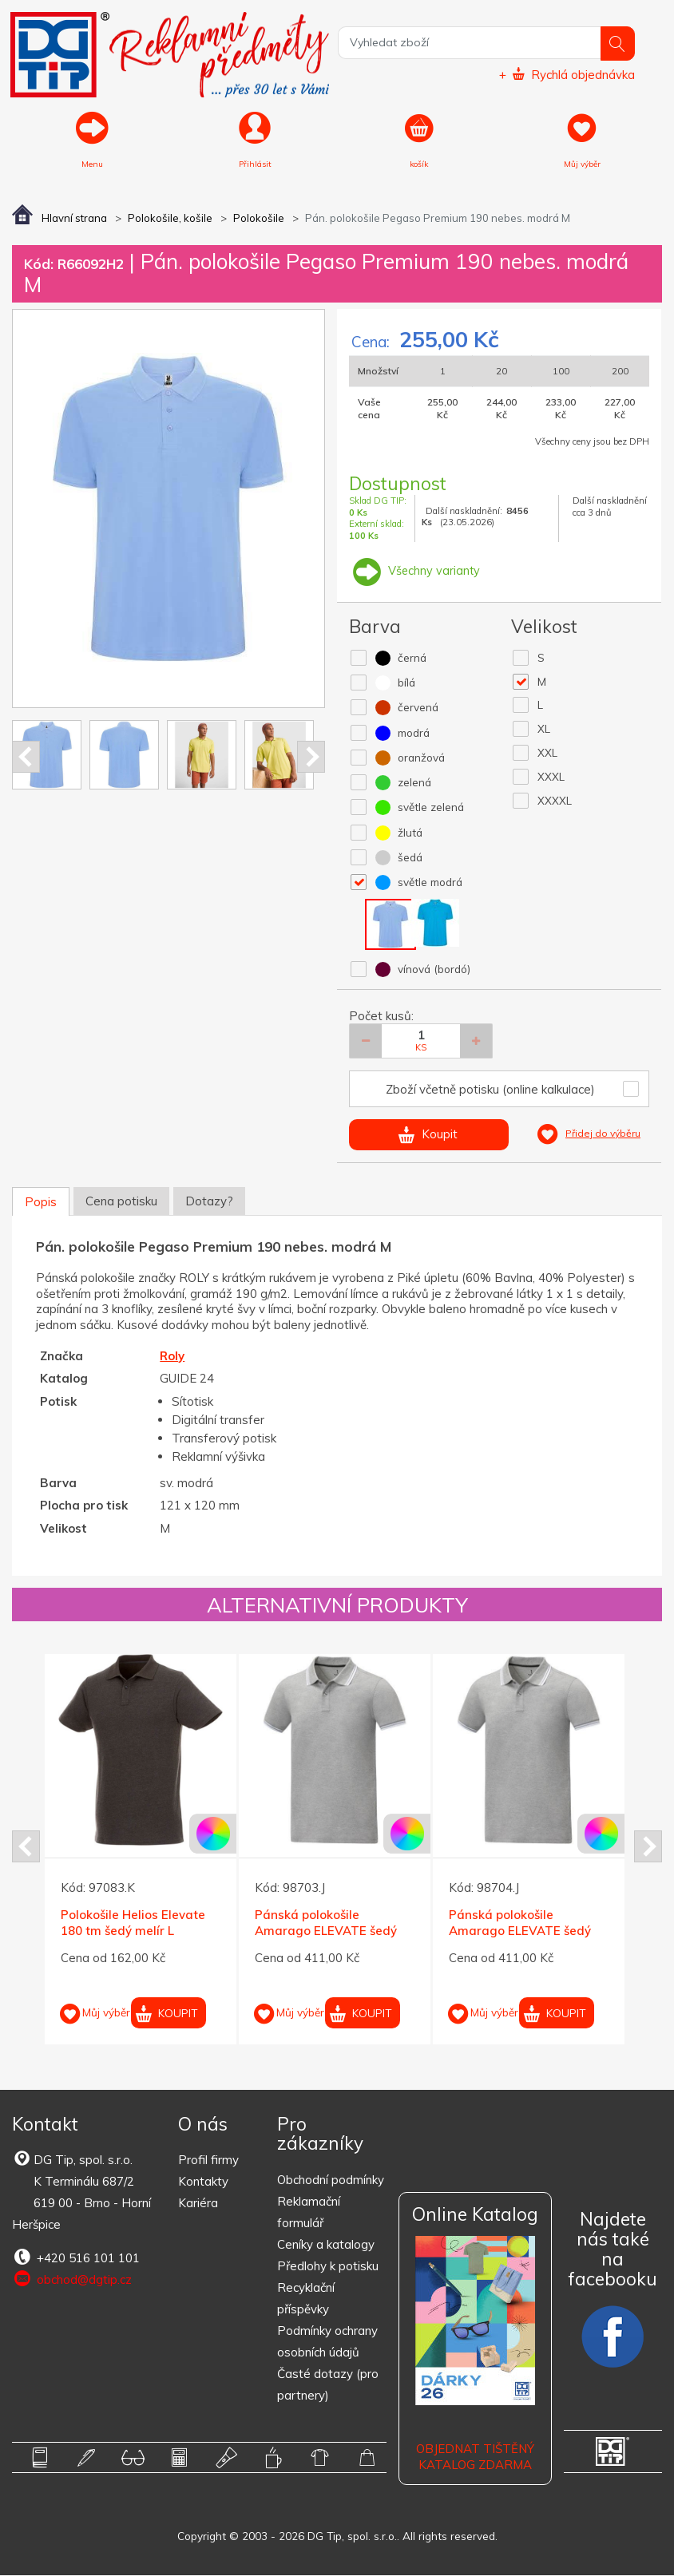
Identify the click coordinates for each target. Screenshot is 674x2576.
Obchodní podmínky (330, 2180)
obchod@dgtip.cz (72, 2280)
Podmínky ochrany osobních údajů (327, 2342)
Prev (26, 758)
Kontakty (203, 2182)
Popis (41, 1202)
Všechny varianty (415, 571)
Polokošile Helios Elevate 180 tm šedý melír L (133, 1924)
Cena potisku (121, 1201)
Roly (172, 1356)
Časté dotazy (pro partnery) (328, 2385)
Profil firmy (208, 2161)
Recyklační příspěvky (306, 2299)
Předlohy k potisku (328, 2266)
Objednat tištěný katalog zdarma (475, 2458)
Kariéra (198, 2204)
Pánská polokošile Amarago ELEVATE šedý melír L (326, 1932)
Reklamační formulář (308, 2212)
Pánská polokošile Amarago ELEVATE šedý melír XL (520, 1932)
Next (311, 758)
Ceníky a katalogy (326, 2245)
